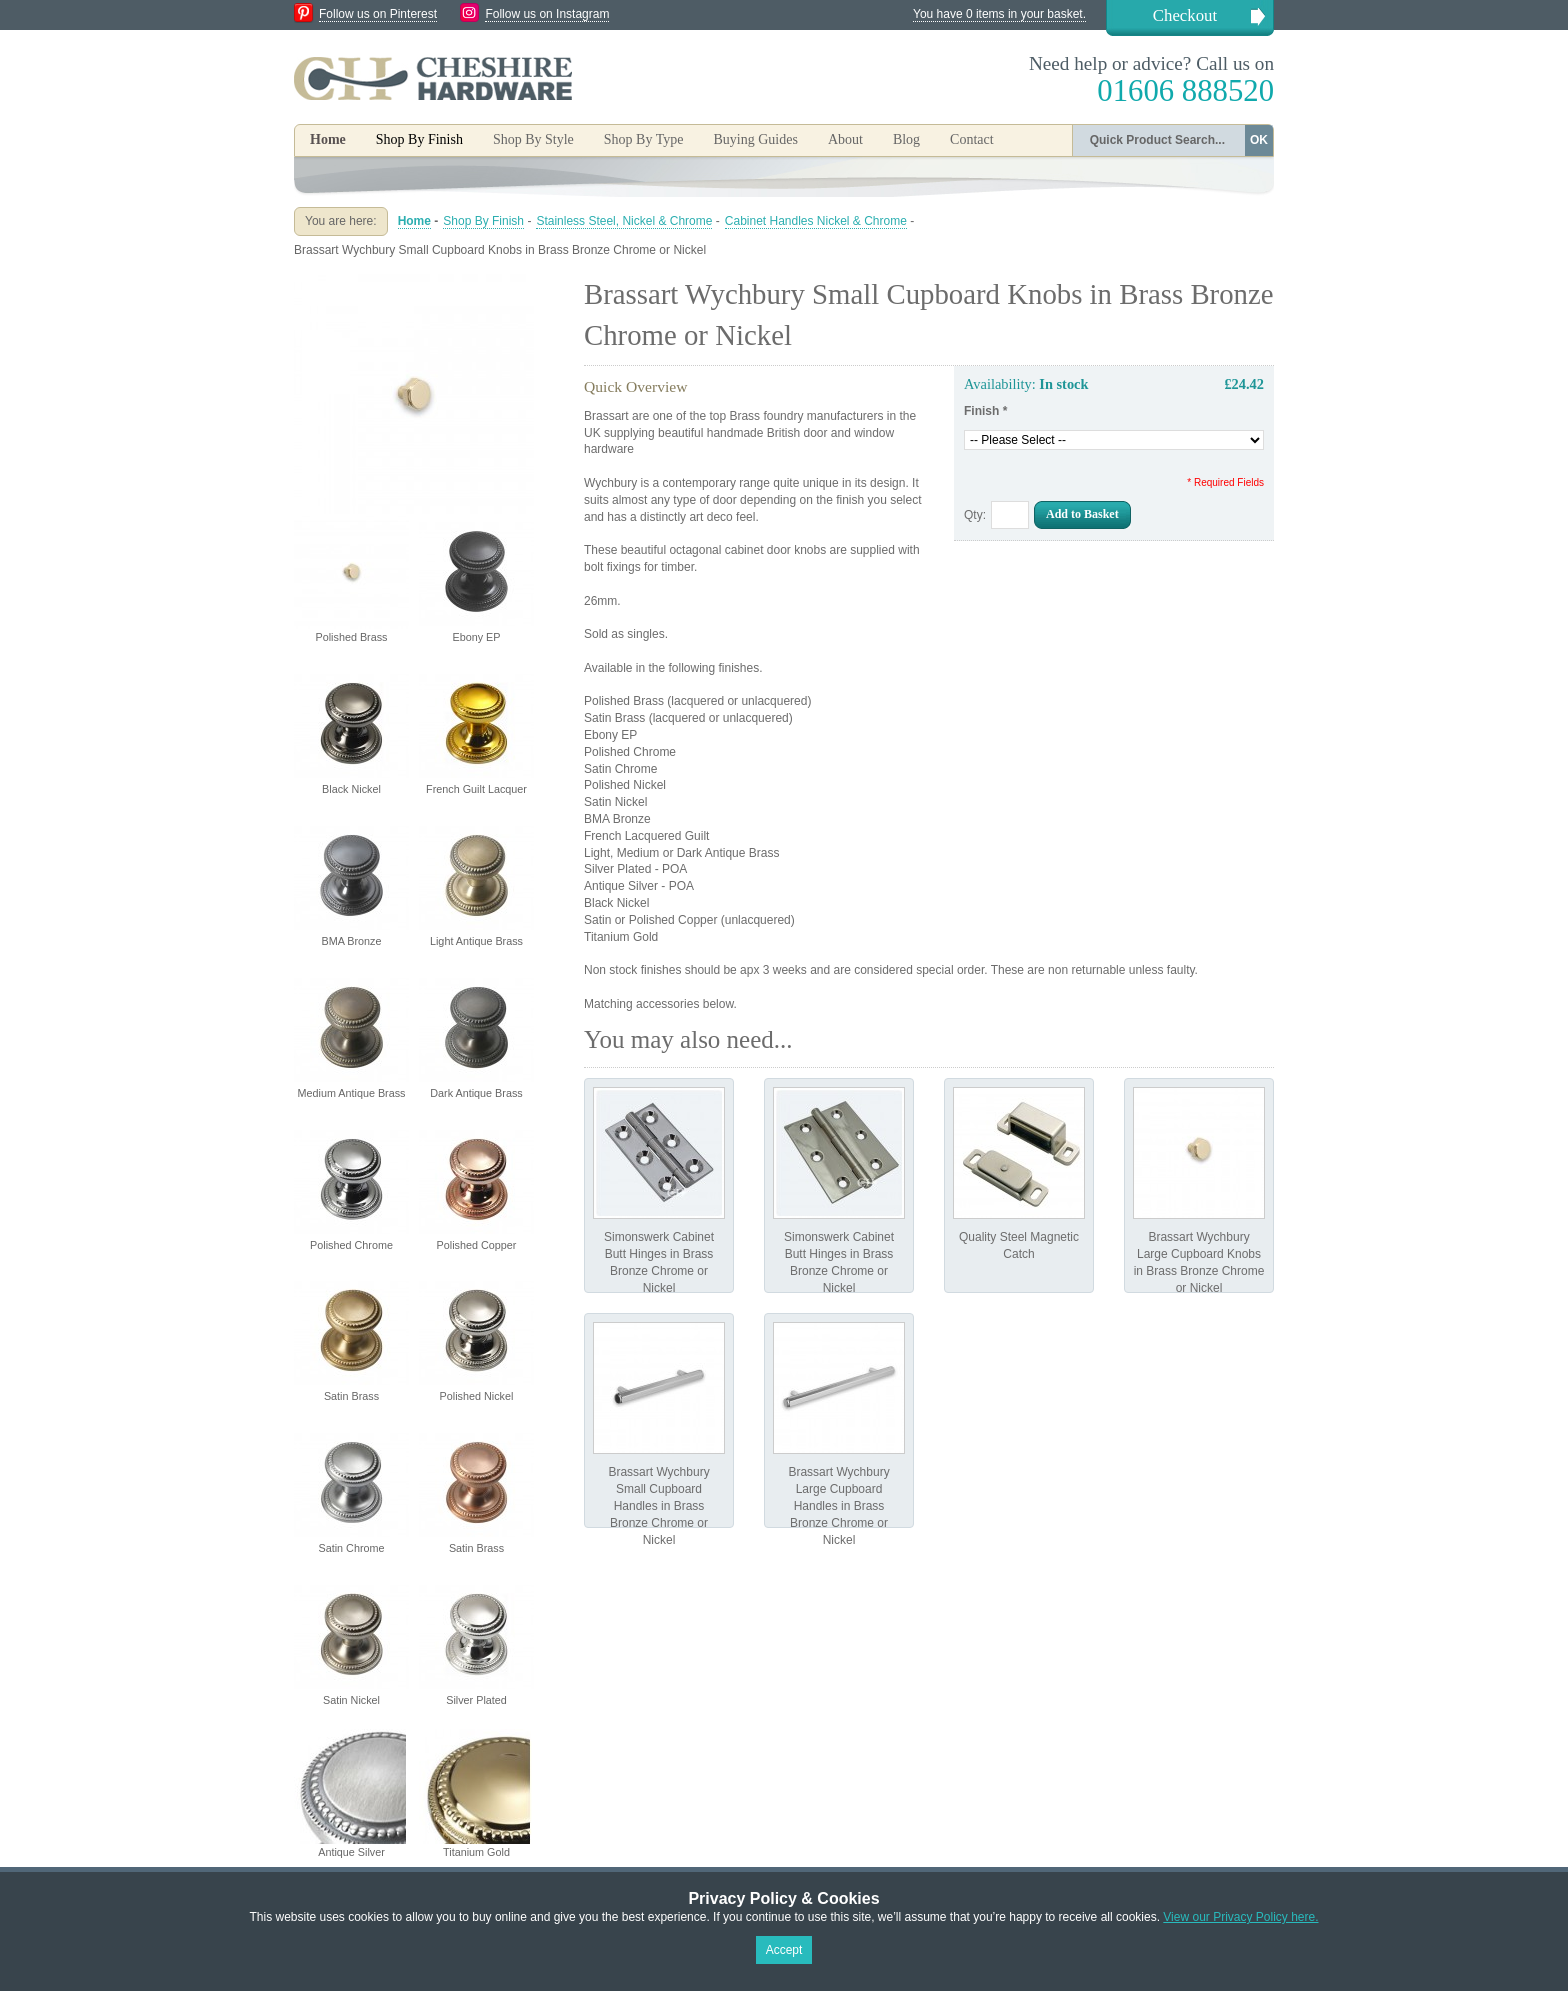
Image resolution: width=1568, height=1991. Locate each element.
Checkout (1185, 15)
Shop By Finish (483, 221)
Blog (906, 139)
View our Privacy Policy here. (1240, 1917)
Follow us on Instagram (547, 14)
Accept (784, 1950)
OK (1259, 140)
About (845, 139)
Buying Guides (755, 139)
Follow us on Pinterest (378, 14)
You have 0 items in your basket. (999, 14)
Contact (972, 139)
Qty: (975, 515)
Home (328, 139)
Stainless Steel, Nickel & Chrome (624, 221)
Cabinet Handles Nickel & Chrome (816, 221)
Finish (985, 411)
